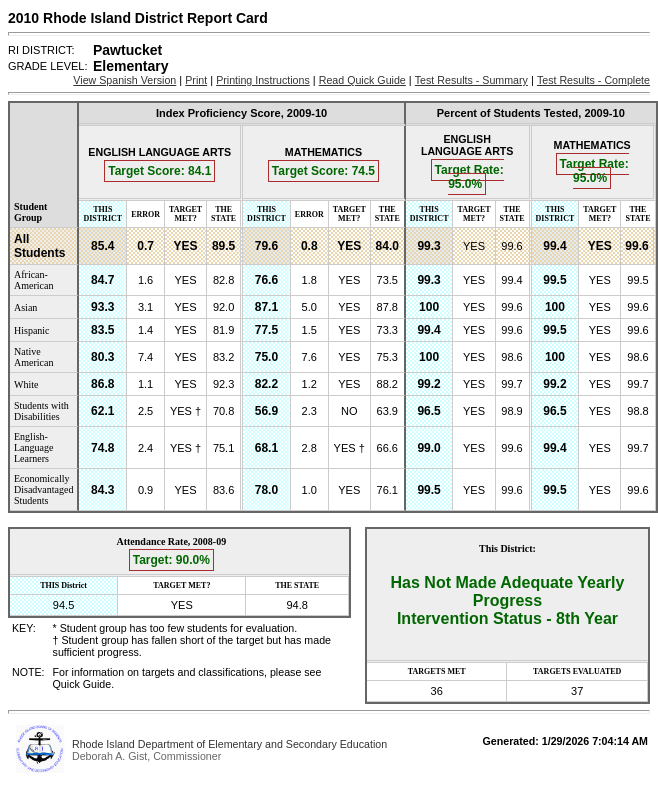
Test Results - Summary (471, 80)
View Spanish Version (124, 80)
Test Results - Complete (593, 80)
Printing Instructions (263, 80)
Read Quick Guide (362, 80)
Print (196, 80)
